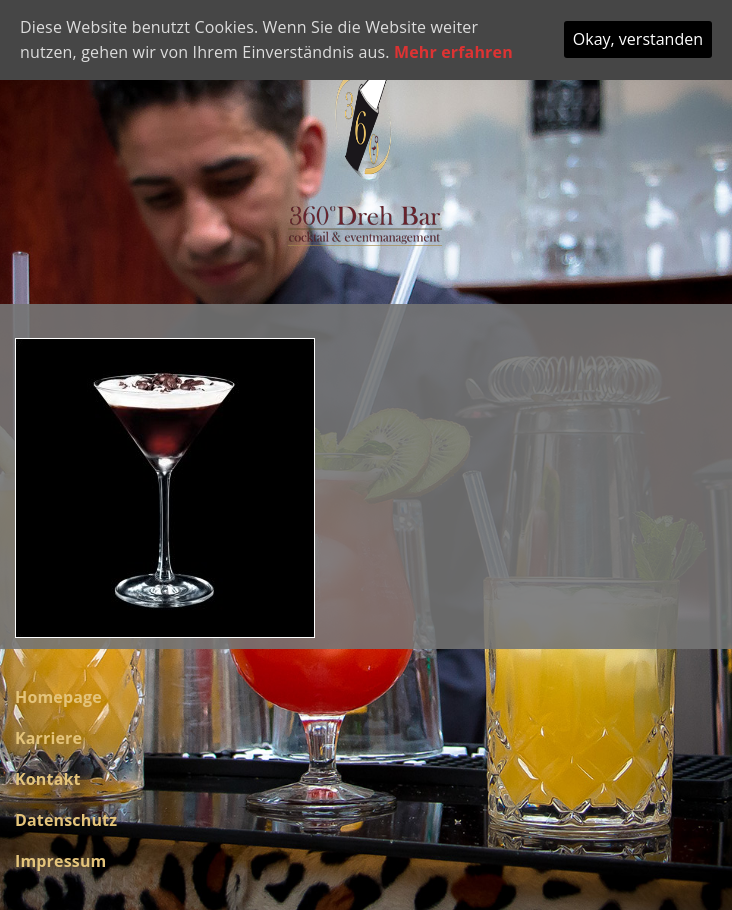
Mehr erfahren (453, 52)
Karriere (48, 738)
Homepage (58, 697)
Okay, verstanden (638, 39)
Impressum (60, 861)
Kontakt (48, 779)
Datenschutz (66, 820)
